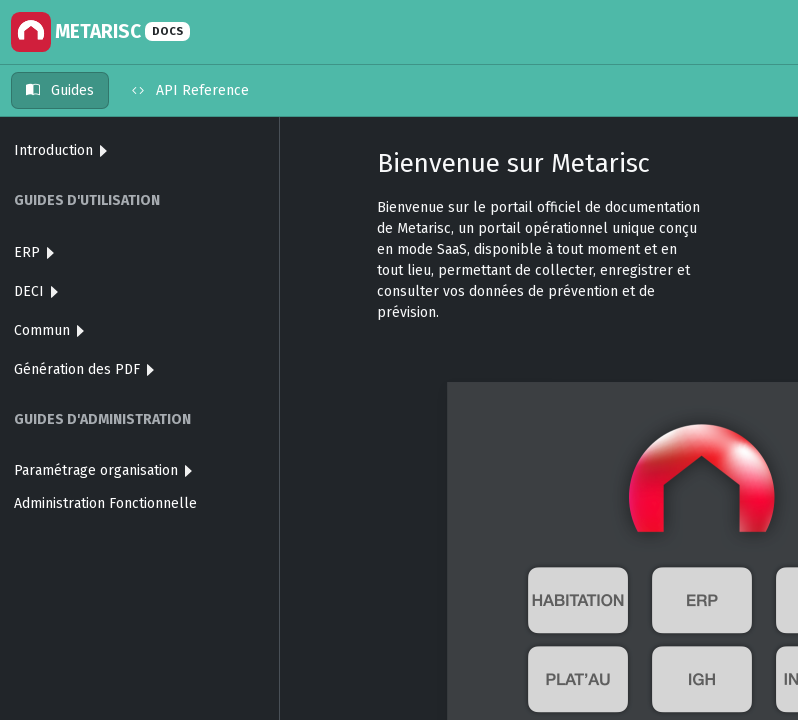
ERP (34, 252)
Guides (60, 90)
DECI (36, 291)
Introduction (60, 150)
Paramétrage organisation (103, 470)
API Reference (190, 90)
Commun (49, 330)
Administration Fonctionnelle (105, 503)
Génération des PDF (84, 369)
